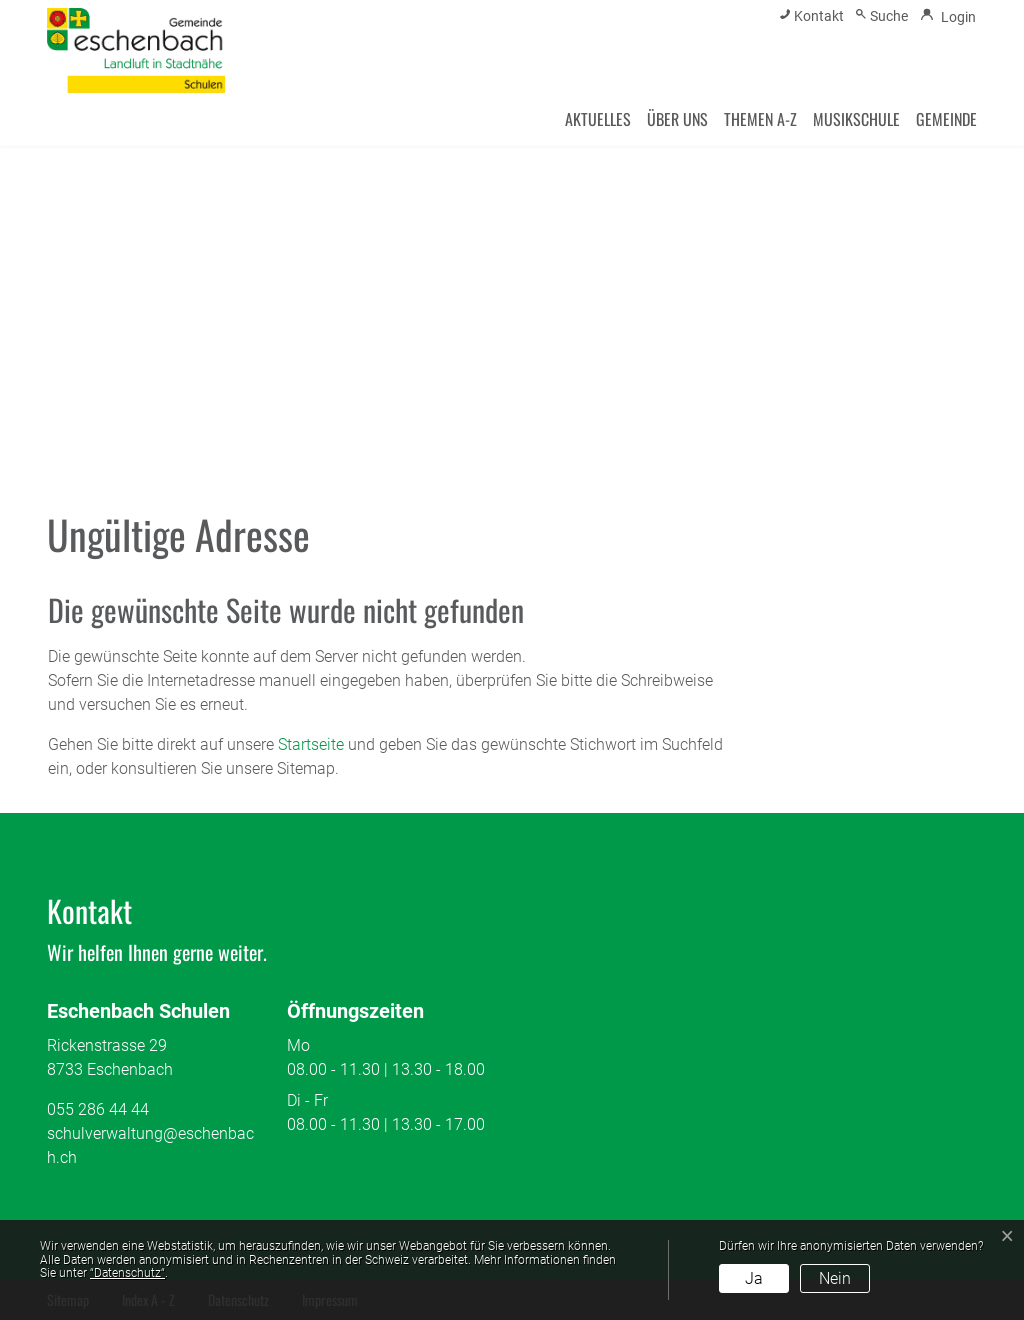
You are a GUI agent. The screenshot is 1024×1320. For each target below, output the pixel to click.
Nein (835, 1278)
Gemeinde (946, 119)
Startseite (311, 744)
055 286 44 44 (98, 1109)
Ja (754, 1278)
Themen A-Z (760, 119)
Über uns (677, 119)
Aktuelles (598, 119)
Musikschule (856, 119)
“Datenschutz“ (127, 1273)
